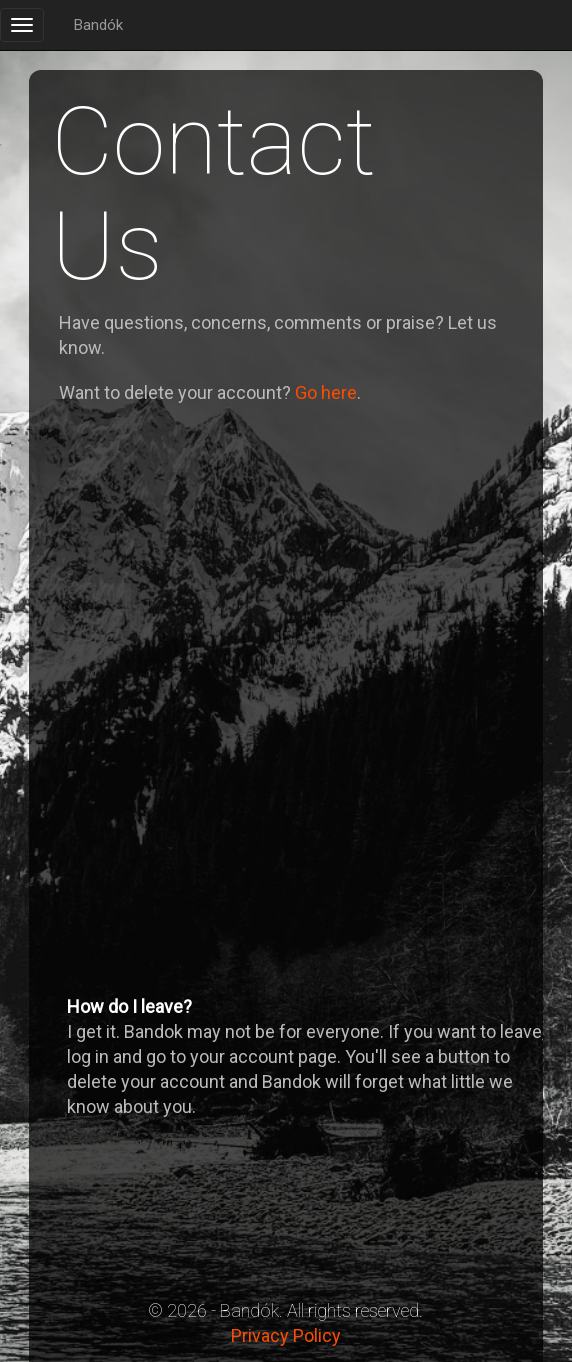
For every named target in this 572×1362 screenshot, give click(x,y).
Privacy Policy (286, 1335)
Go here (326, 392)
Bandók (98, 25)
